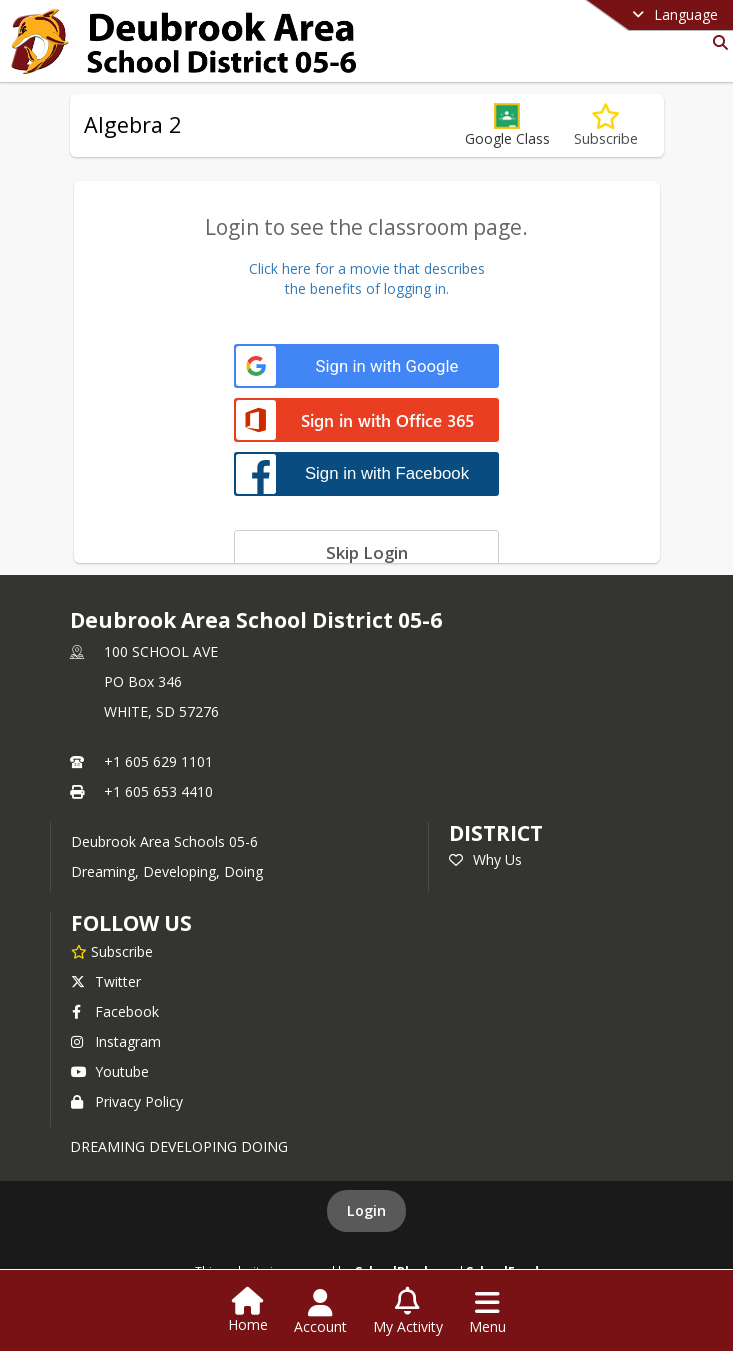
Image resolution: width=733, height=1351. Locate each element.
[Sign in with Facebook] (366, 473)
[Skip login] (366, 552)
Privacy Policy (127, 1101)
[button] (507, 125)
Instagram (116, 1041)
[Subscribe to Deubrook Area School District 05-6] (112, 951)
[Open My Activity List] (408, 1312)
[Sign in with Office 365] (366, 421)
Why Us (485, 859)
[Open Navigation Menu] (487, 1312)
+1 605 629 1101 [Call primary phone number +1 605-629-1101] (158, 761)
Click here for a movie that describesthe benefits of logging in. (367, 278)
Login (366, 1210)
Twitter (106, 981)
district (496, 833)
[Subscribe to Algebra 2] (606, 125)
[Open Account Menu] (320, 1312)
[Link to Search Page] (716, 42)
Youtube (110, 1071)
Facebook (115, 1011)
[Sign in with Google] (366, 366)
